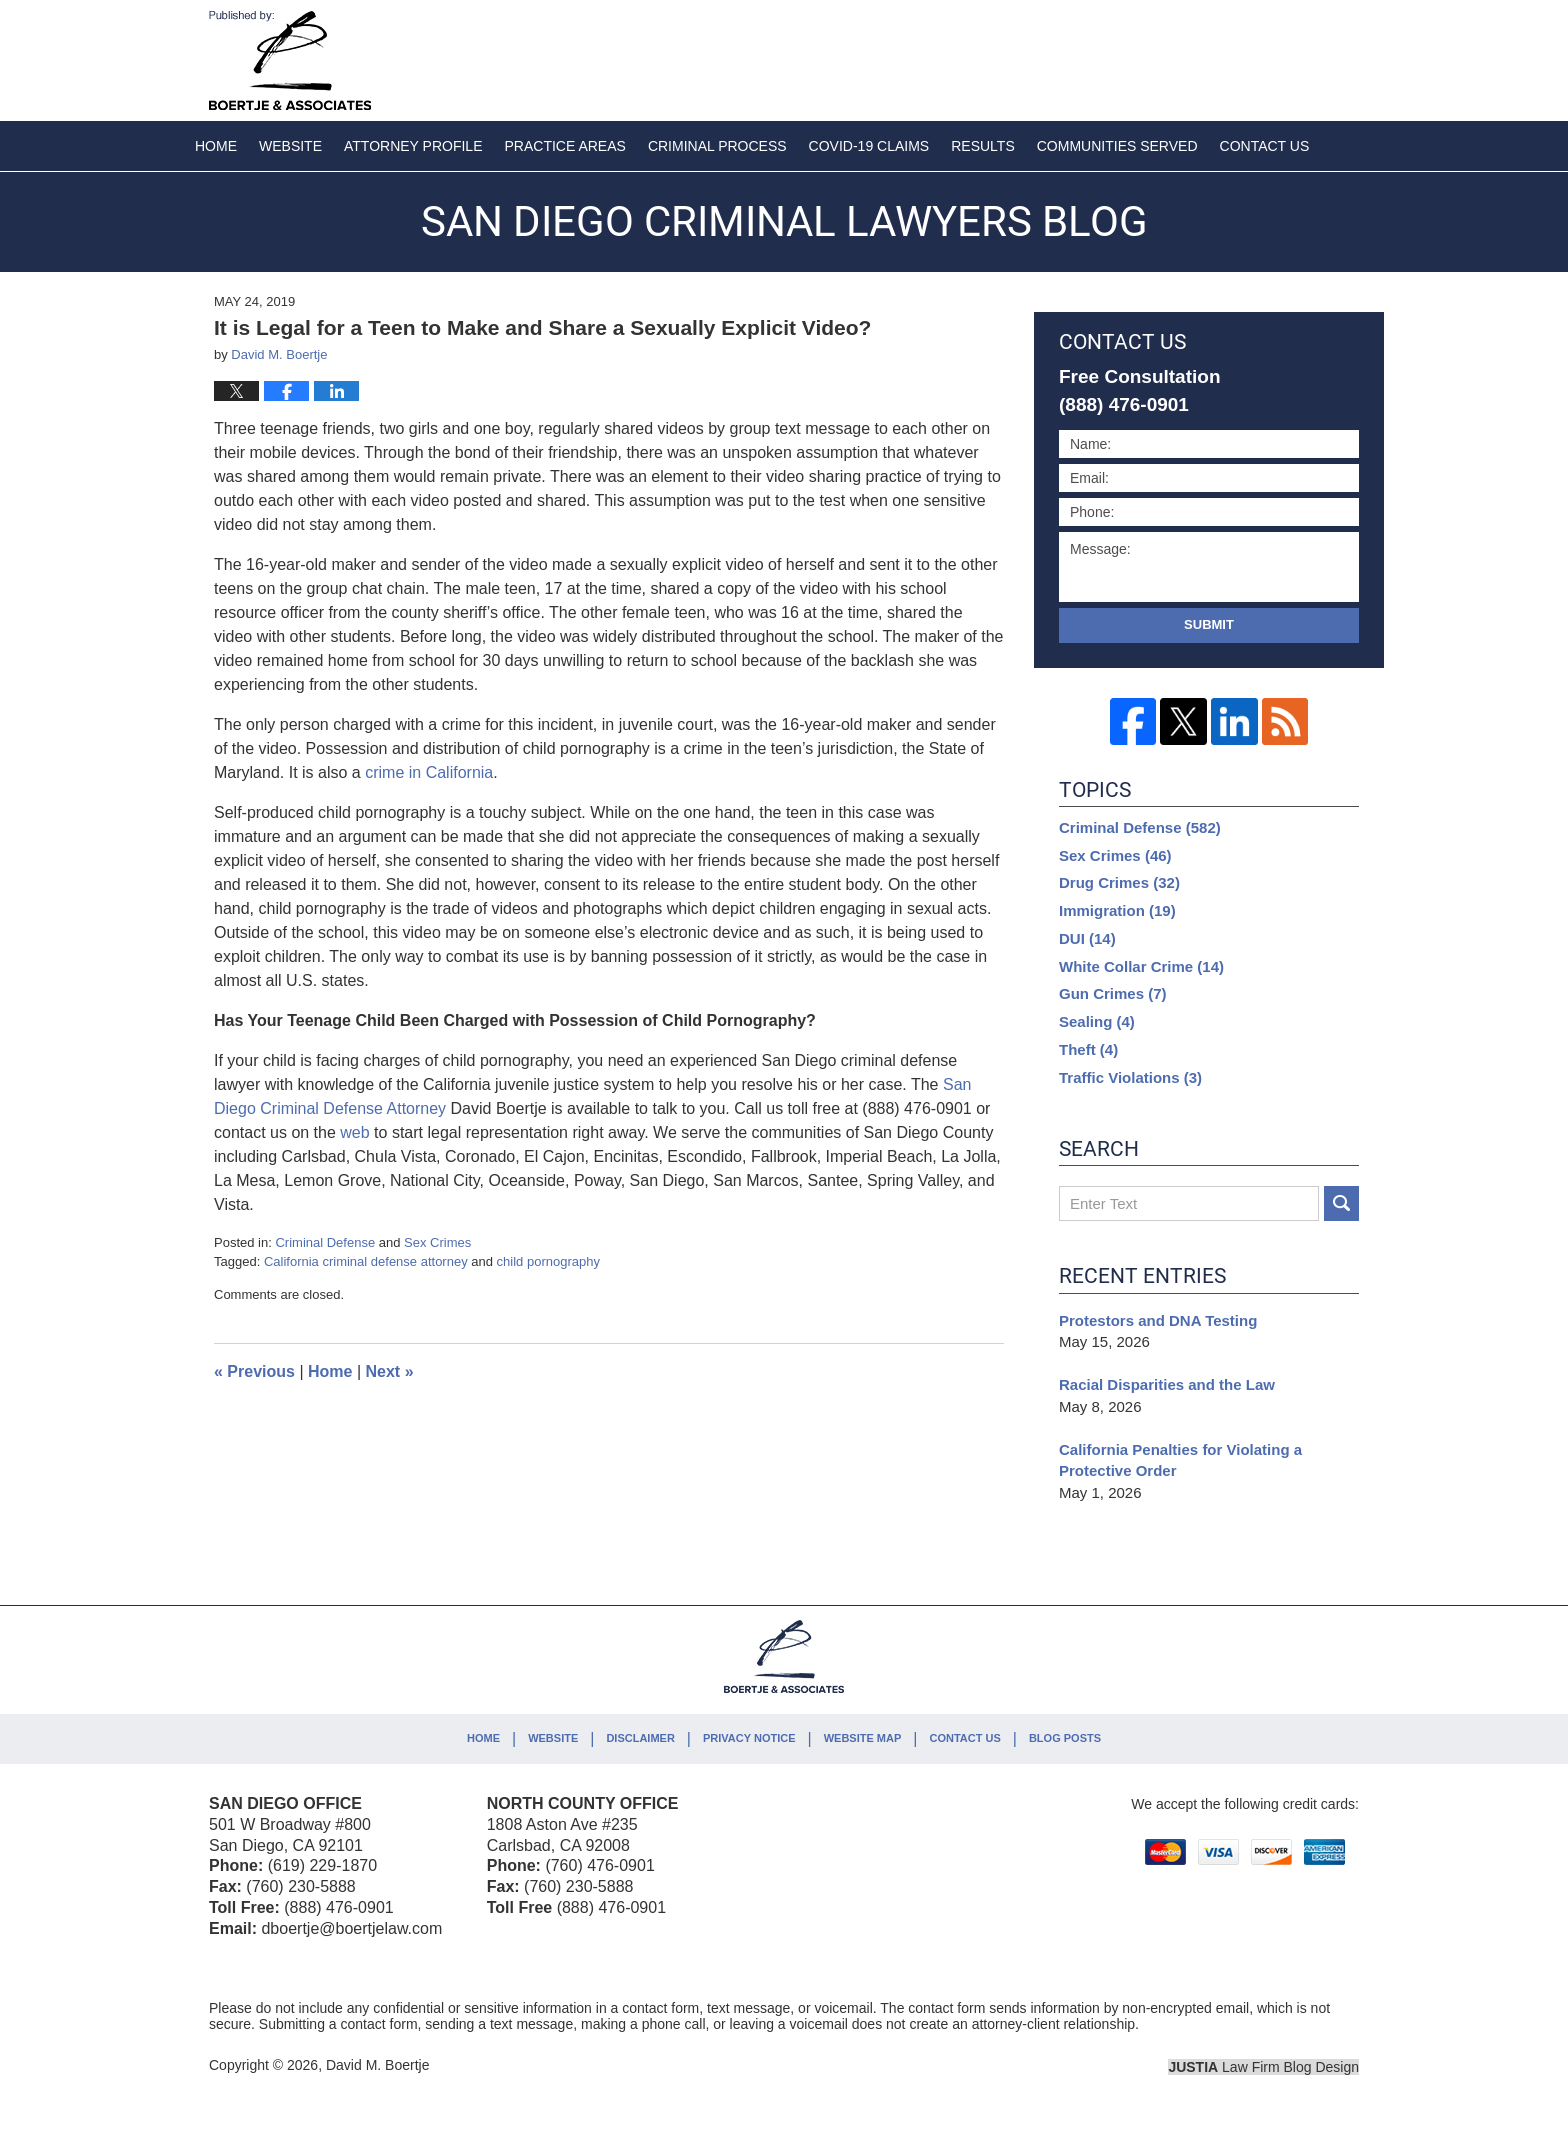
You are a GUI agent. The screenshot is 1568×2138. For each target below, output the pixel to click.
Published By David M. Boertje (1227, 57)
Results (983, 146)
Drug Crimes (1119, 882)
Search (1341, 1203)
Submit (1209, 624)
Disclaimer (640, 1738)
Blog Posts (1065, 1738)
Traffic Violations (1130, 1077)
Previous (254, 1371)
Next (390, 1371)
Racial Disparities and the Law (1167, 1384)
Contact (1265, 146)
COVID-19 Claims (869, 146)
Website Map (863, 1738)
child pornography (548, 1261)
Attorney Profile (413, 146)
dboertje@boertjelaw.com (351, 1928)
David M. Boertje (377, 2065)
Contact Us (964, 1738)
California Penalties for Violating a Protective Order (1180, 1460)
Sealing (1097, 1021)
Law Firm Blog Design (1263, 2067)
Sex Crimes (437, 1242)
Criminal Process (717, 146)
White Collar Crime (1141, 966)
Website (290, 146)
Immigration (1117, 910)
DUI (1087, 938)
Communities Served (1117, 146)
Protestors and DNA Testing (1160, 1320)
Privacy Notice (749, 1738)
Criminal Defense (325, 1242)
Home (216, 146)
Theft (1088, 1049)
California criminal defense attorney (366, 1261)
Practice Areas (565, 146)
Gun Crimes (1113, 993)
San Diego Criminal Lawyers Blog (290, 60)
